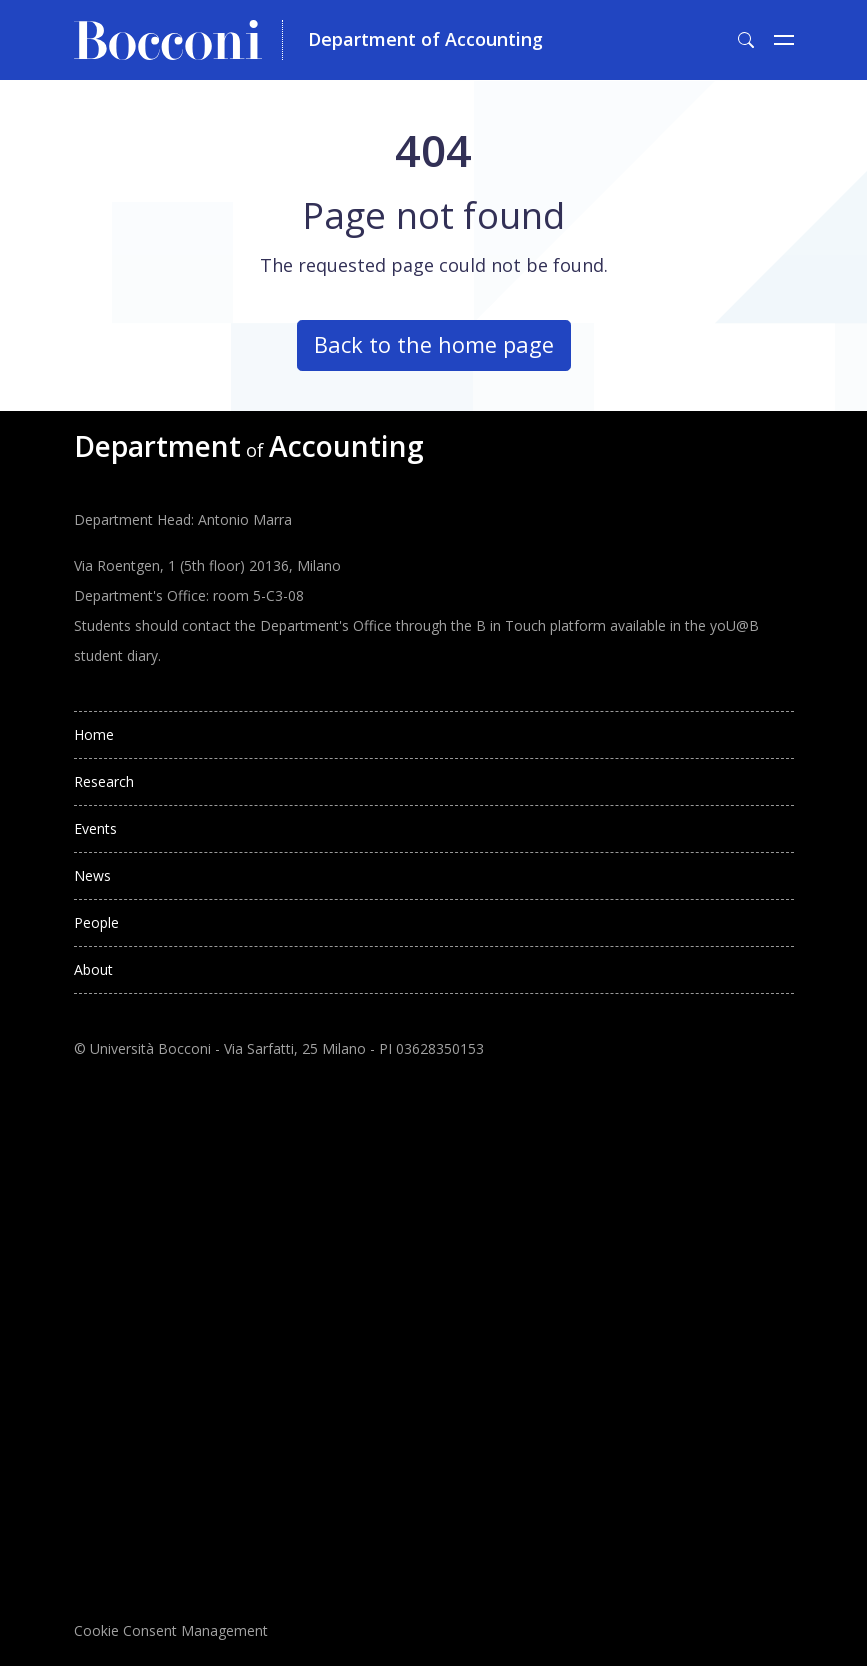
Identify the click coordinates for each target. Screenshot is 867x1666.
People (96, 922)
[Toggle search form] (746, 40)
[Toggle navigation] (784, 40)
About (93, 969)
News (92, 875)
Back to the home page (434, 344)
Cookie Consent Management (171, 1630)
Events (95, 828)
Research (104, 781)
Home (94, 734)
